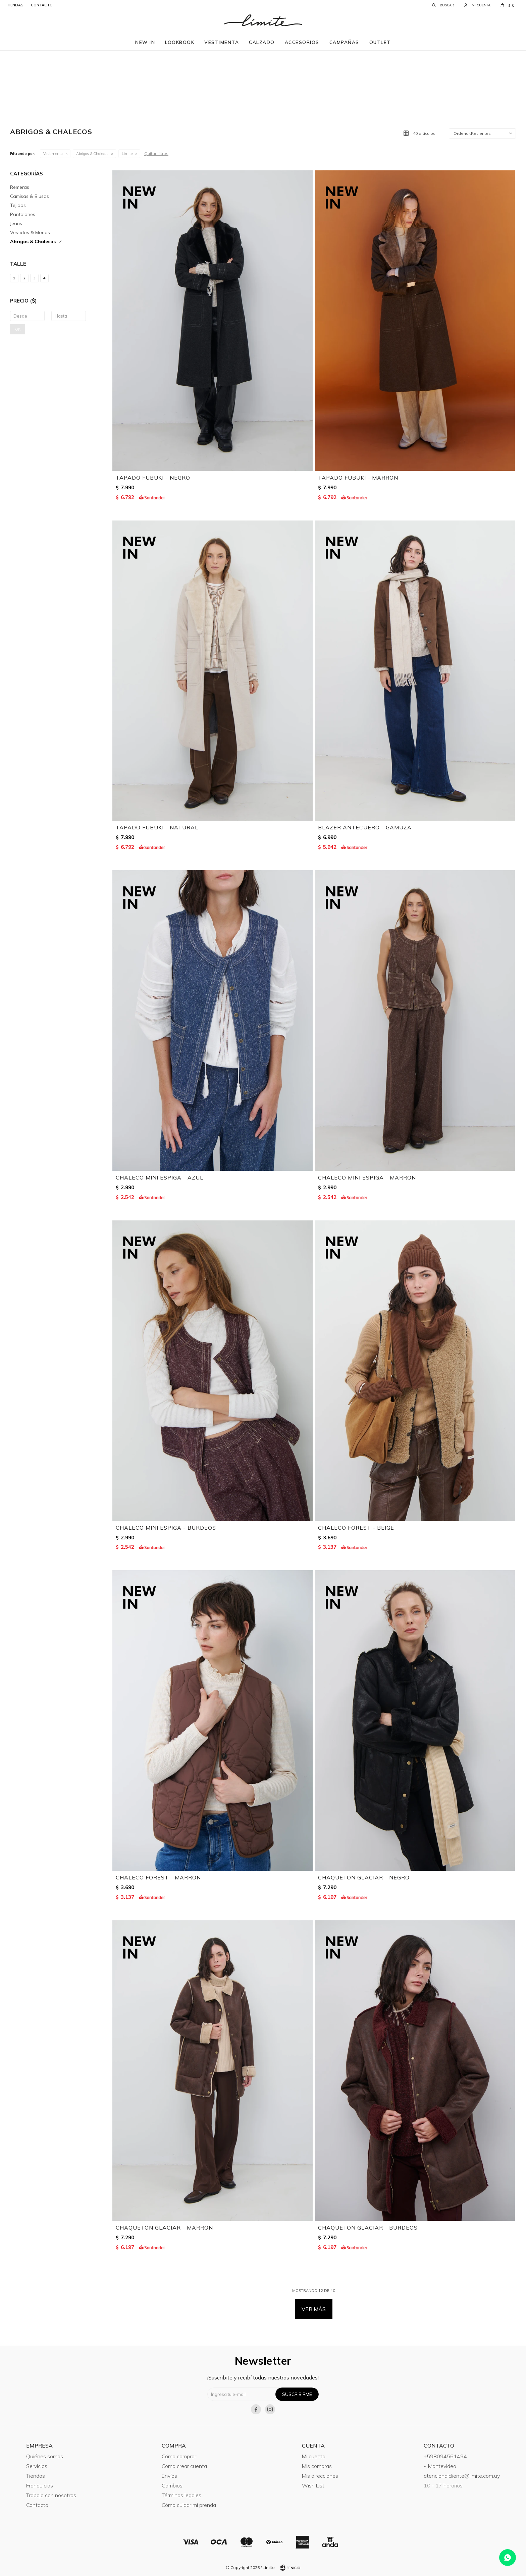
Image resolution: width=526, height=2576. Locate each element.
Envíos (169, 2475)
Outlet (380, 42)
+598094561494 (445, 2456)
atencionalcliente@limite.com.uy (462, 2475)
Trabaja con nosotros (51, 2495)
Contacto (37, 2505)
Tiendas (35, 2475)
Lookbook (179, 42)
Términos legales (181, 2495)
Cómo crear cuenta (184, 2466)
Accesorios (302, 42)
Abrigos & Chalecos (92, 153)
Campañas (344, 42)
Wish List (313, 2485)
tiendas (15, 5)
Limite (127, 153)
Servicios (36, 2466)
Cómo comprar (179, 2456)
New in (145, 42)
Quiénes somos (44, 2456)
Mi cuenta (313, 2456)
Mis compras (317, 2466)
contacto (42, 5)
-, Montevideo (440, 2466)
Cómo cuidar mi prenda (189, 2505)
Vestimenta (221, 42)
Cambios (172, 2485)
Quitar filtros (156, 153)
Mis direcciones (320, 2475)
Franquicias (39, 2485)
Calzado (262, 42)
